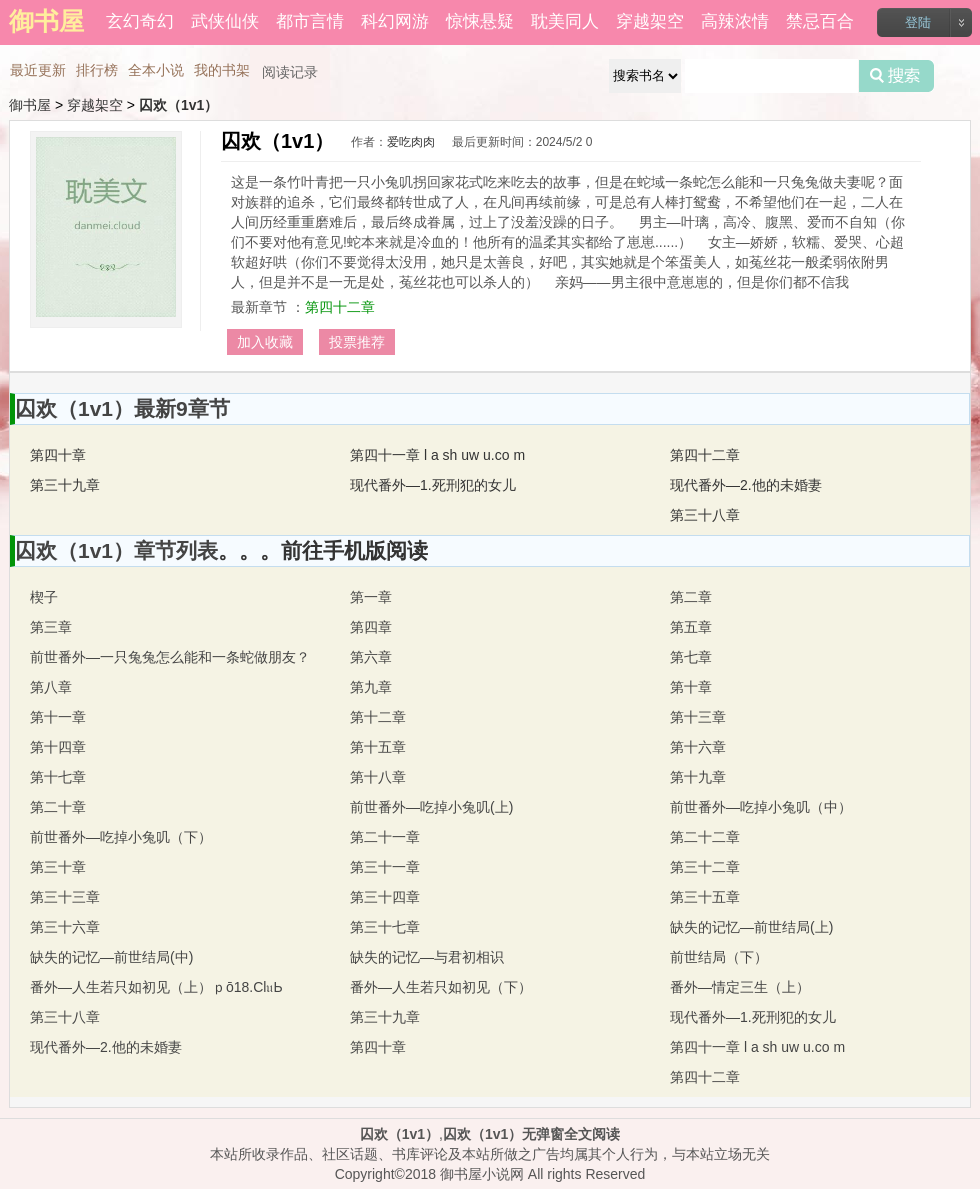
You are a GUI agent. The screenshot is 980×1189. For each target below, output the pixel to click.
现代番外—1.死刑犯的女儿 (433, 485)
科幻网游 (395, 21)
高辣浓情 (735, 21)
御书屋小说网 (482, 1174)
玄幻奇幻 (140, 21)
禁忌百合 (820, 21)
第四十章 (58, 455)
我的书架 (222, 70)
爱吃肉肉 (411, 142)
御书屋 (30, 105)
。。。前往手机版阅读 (323, 550)
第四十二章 (340, 307)
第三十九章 (65, 485)
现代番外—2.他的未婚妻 (746, 485)
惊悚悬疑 (480, 21)
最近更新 (38, 70)
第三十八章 (705, 515)
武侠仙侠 (225, 21)
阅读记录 (290, 72)
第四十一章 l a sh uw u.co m (437, 455)
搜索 (896, 76)
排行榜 (97, 70)
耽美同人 (565, 21)
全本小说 (156, 70)
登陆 (918, 22)
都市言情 (310, 21)
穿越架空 (650, 21)
